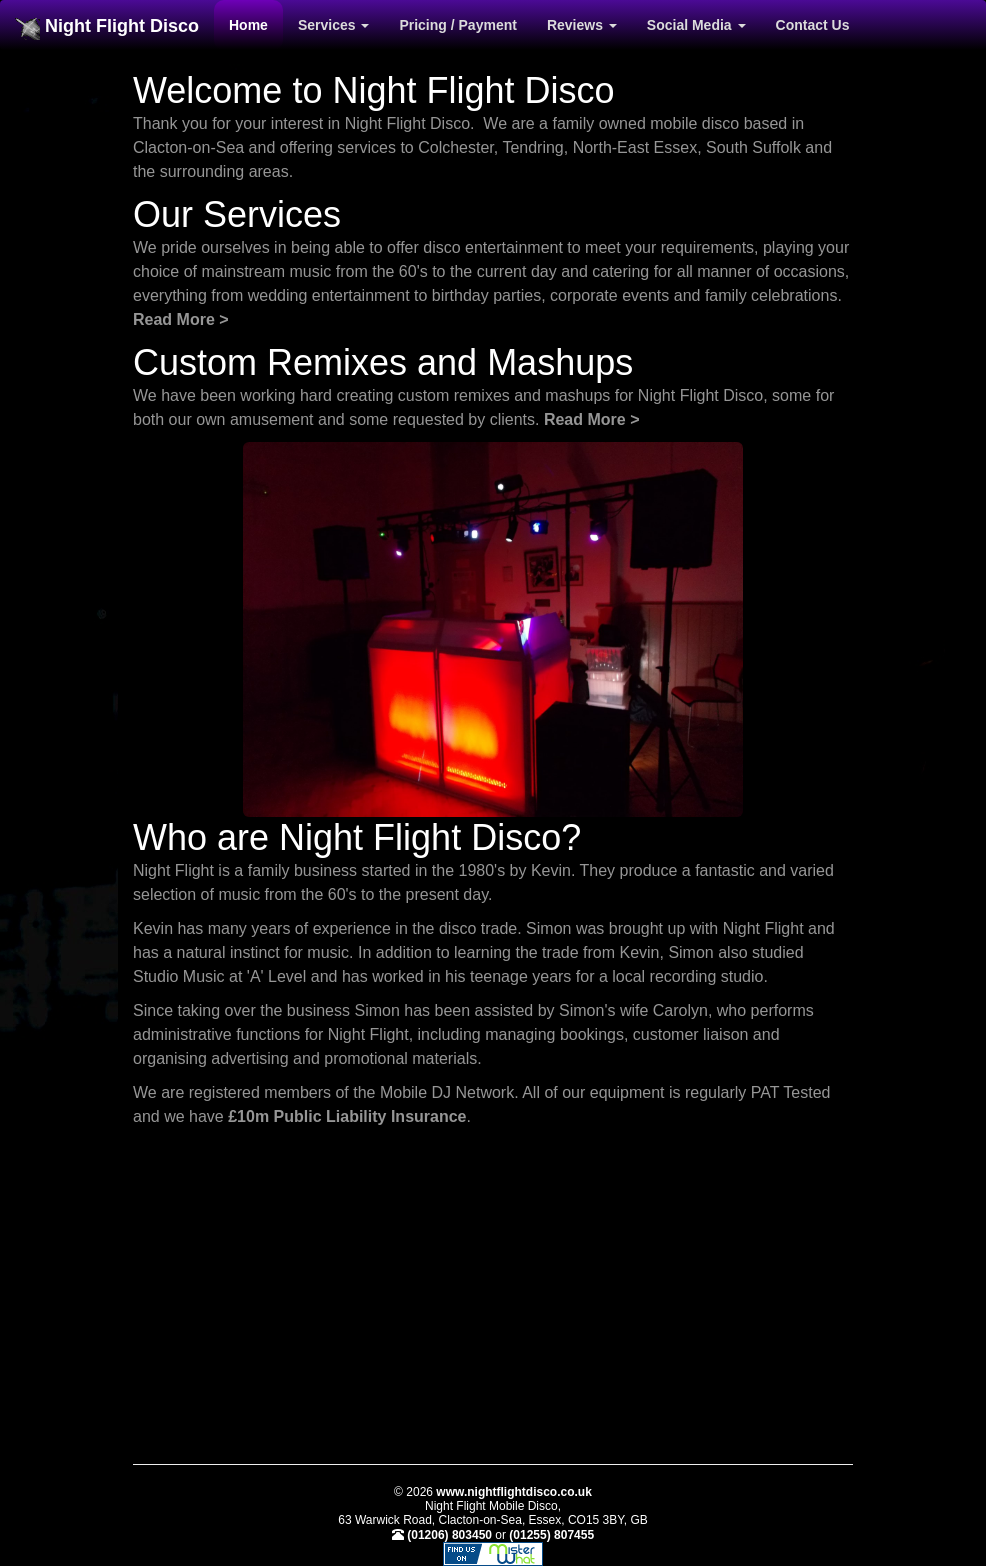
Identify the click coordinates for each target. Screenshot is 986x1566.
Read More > (181, 319)
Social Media (696, 25)
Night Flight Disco (107, 27)
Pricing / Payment (457, 25)
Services (334, 25)
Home (248, 25)
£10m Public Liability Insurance (347, 1116)
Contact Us (813, 25)
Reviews (582, 25)
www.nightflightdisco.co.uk (514, 1492)
